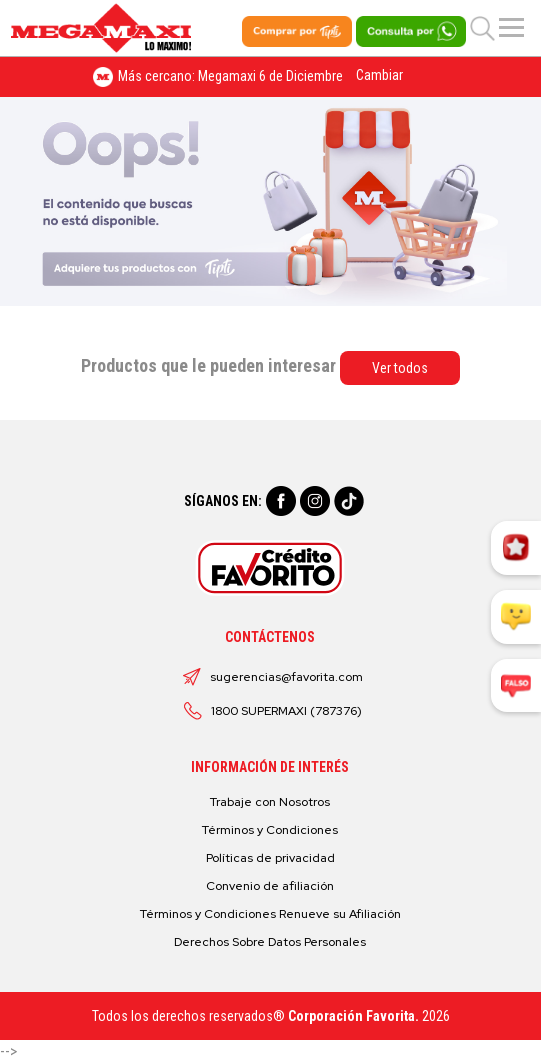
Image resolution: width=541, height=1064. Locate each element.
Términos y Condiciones (270, 830)
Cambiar (379, 75)
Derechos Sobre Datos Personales (270, 942)
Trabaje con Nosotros (270, 802)
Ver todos (400, 368)
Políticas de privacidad (270, 858)
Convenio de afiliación (270, 886)
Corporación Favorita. (353, 1016)
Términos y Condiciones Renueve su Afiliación (270, 914)
